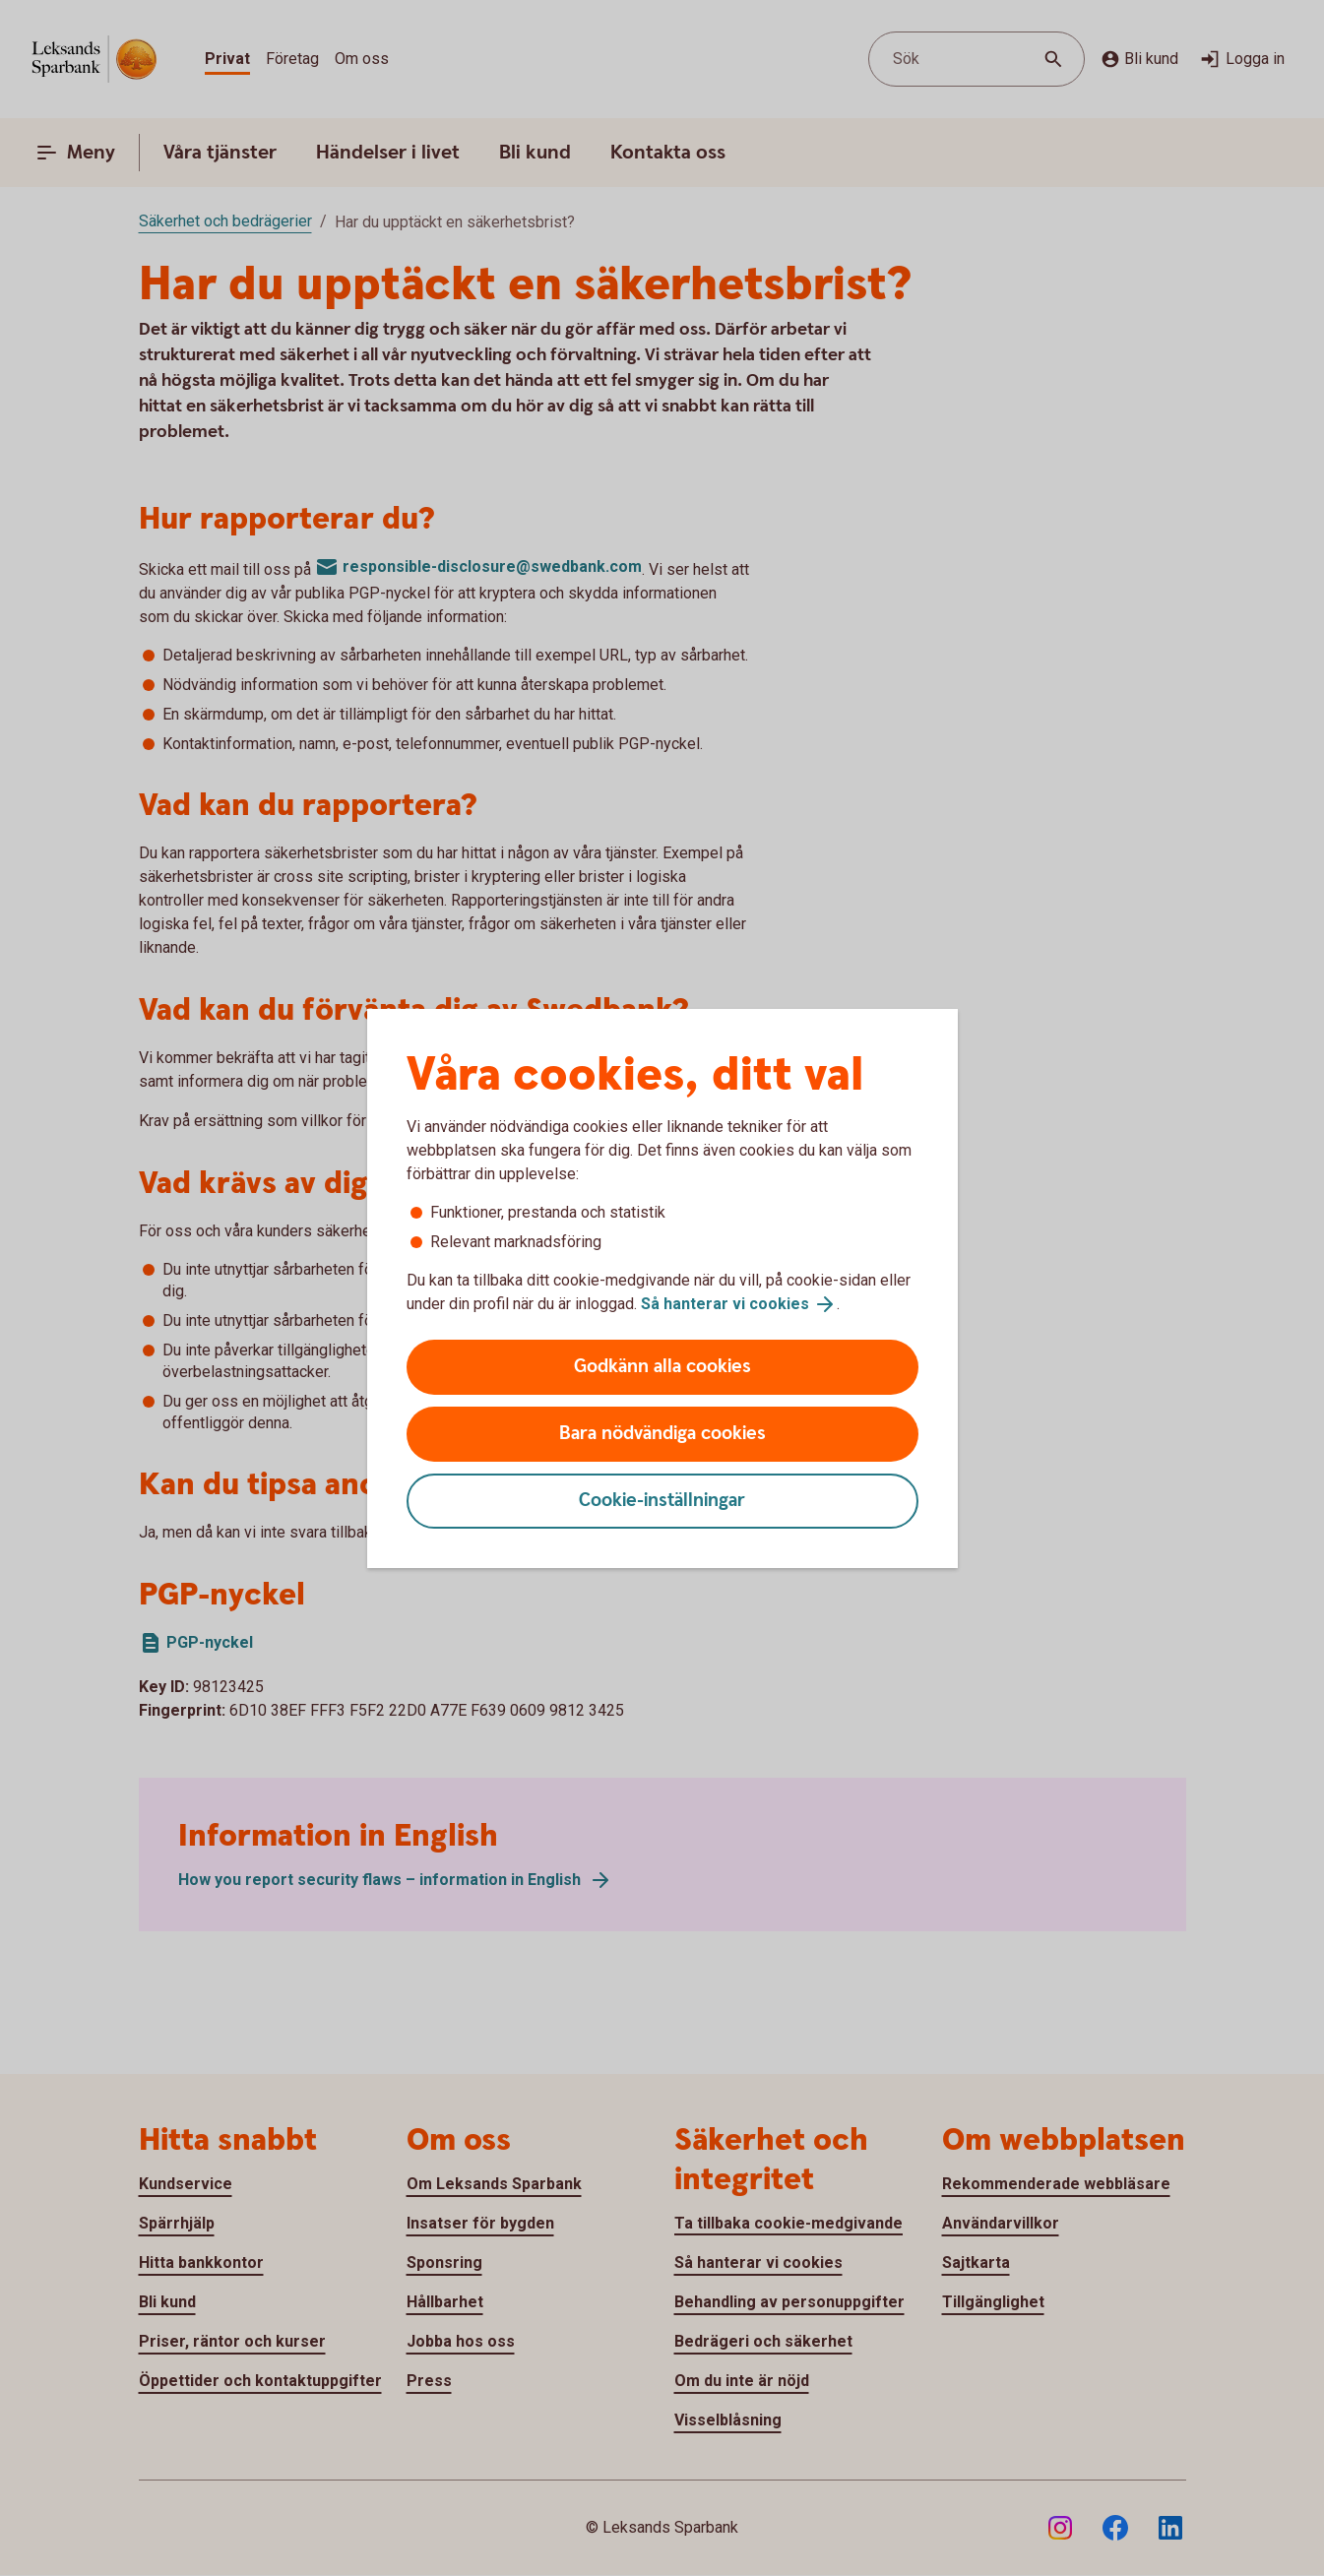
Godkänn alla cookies (662, 1366)
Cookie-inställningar (662, 1500)
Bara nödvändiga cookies (662, 1433)
